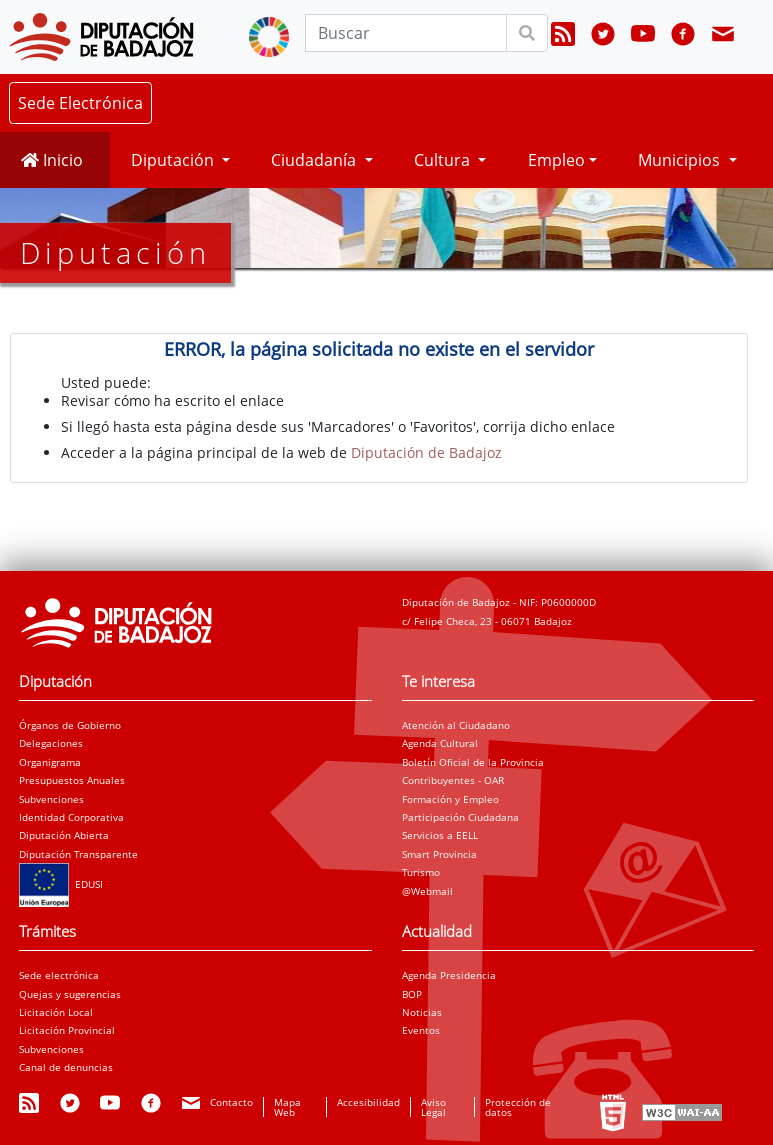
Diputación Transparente (78, 854)
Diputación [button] (174, 160)
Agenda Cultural (440, 743)
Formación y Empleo (450, 799)
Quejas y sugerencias (70, 994)
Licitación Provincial (67, 1030)
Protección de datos (518, 1107)
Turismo (421, 872)
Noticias (422, 1012)
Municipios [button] (681, 160)
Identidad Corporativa (71, 817)
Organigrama (50, 762)
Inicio (52, 160)
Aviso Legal (433, 1107)
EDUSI (61, 884)
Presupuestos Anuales (72, 780)
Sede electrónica (59, 975)
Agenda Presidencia (449, 975)
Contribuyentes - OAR (453, 780)
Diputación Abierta (64, 835)
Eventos (421, 1030)
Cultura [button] (444, 160)
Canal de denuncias (66, 1067)
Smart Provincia (439, 854)
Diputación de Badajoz (426, 452)
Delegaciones (51, 743)
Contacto (231, 1102)
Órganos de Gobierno (70, 725)
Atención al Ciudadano (456, 725)
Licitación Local (56, 1012)
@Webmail (427, 891)
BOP (412, 994)
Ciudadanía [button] (315, 160)
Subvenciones (51, 799)
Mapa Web (287, 1107)
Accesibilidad (368, 1102)
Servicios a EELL (440, 835)
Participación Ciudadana (460, 817)
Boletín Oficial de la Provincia (473, 762)
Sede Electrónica (80, 103)
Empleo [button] (556, 160)
